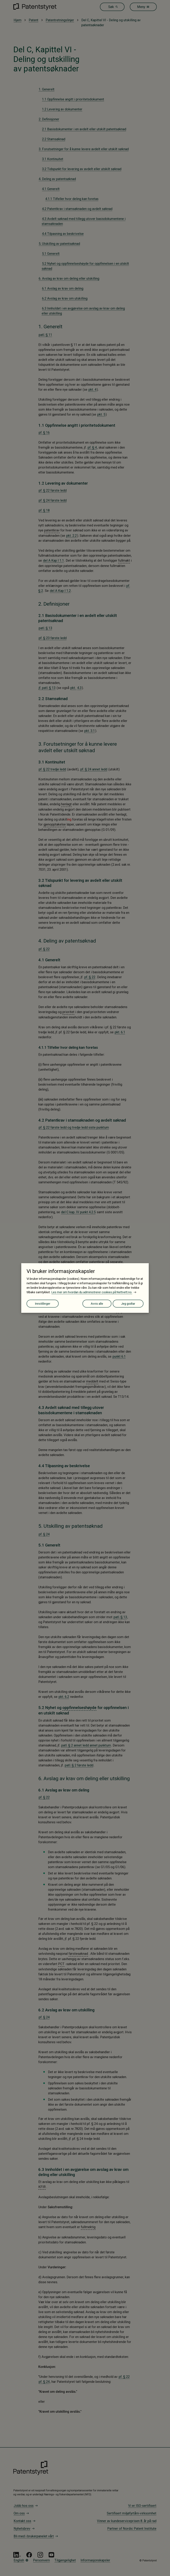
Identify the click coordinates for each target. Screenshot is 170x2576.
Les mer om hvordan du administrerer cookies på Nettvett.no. (93, 1292)
